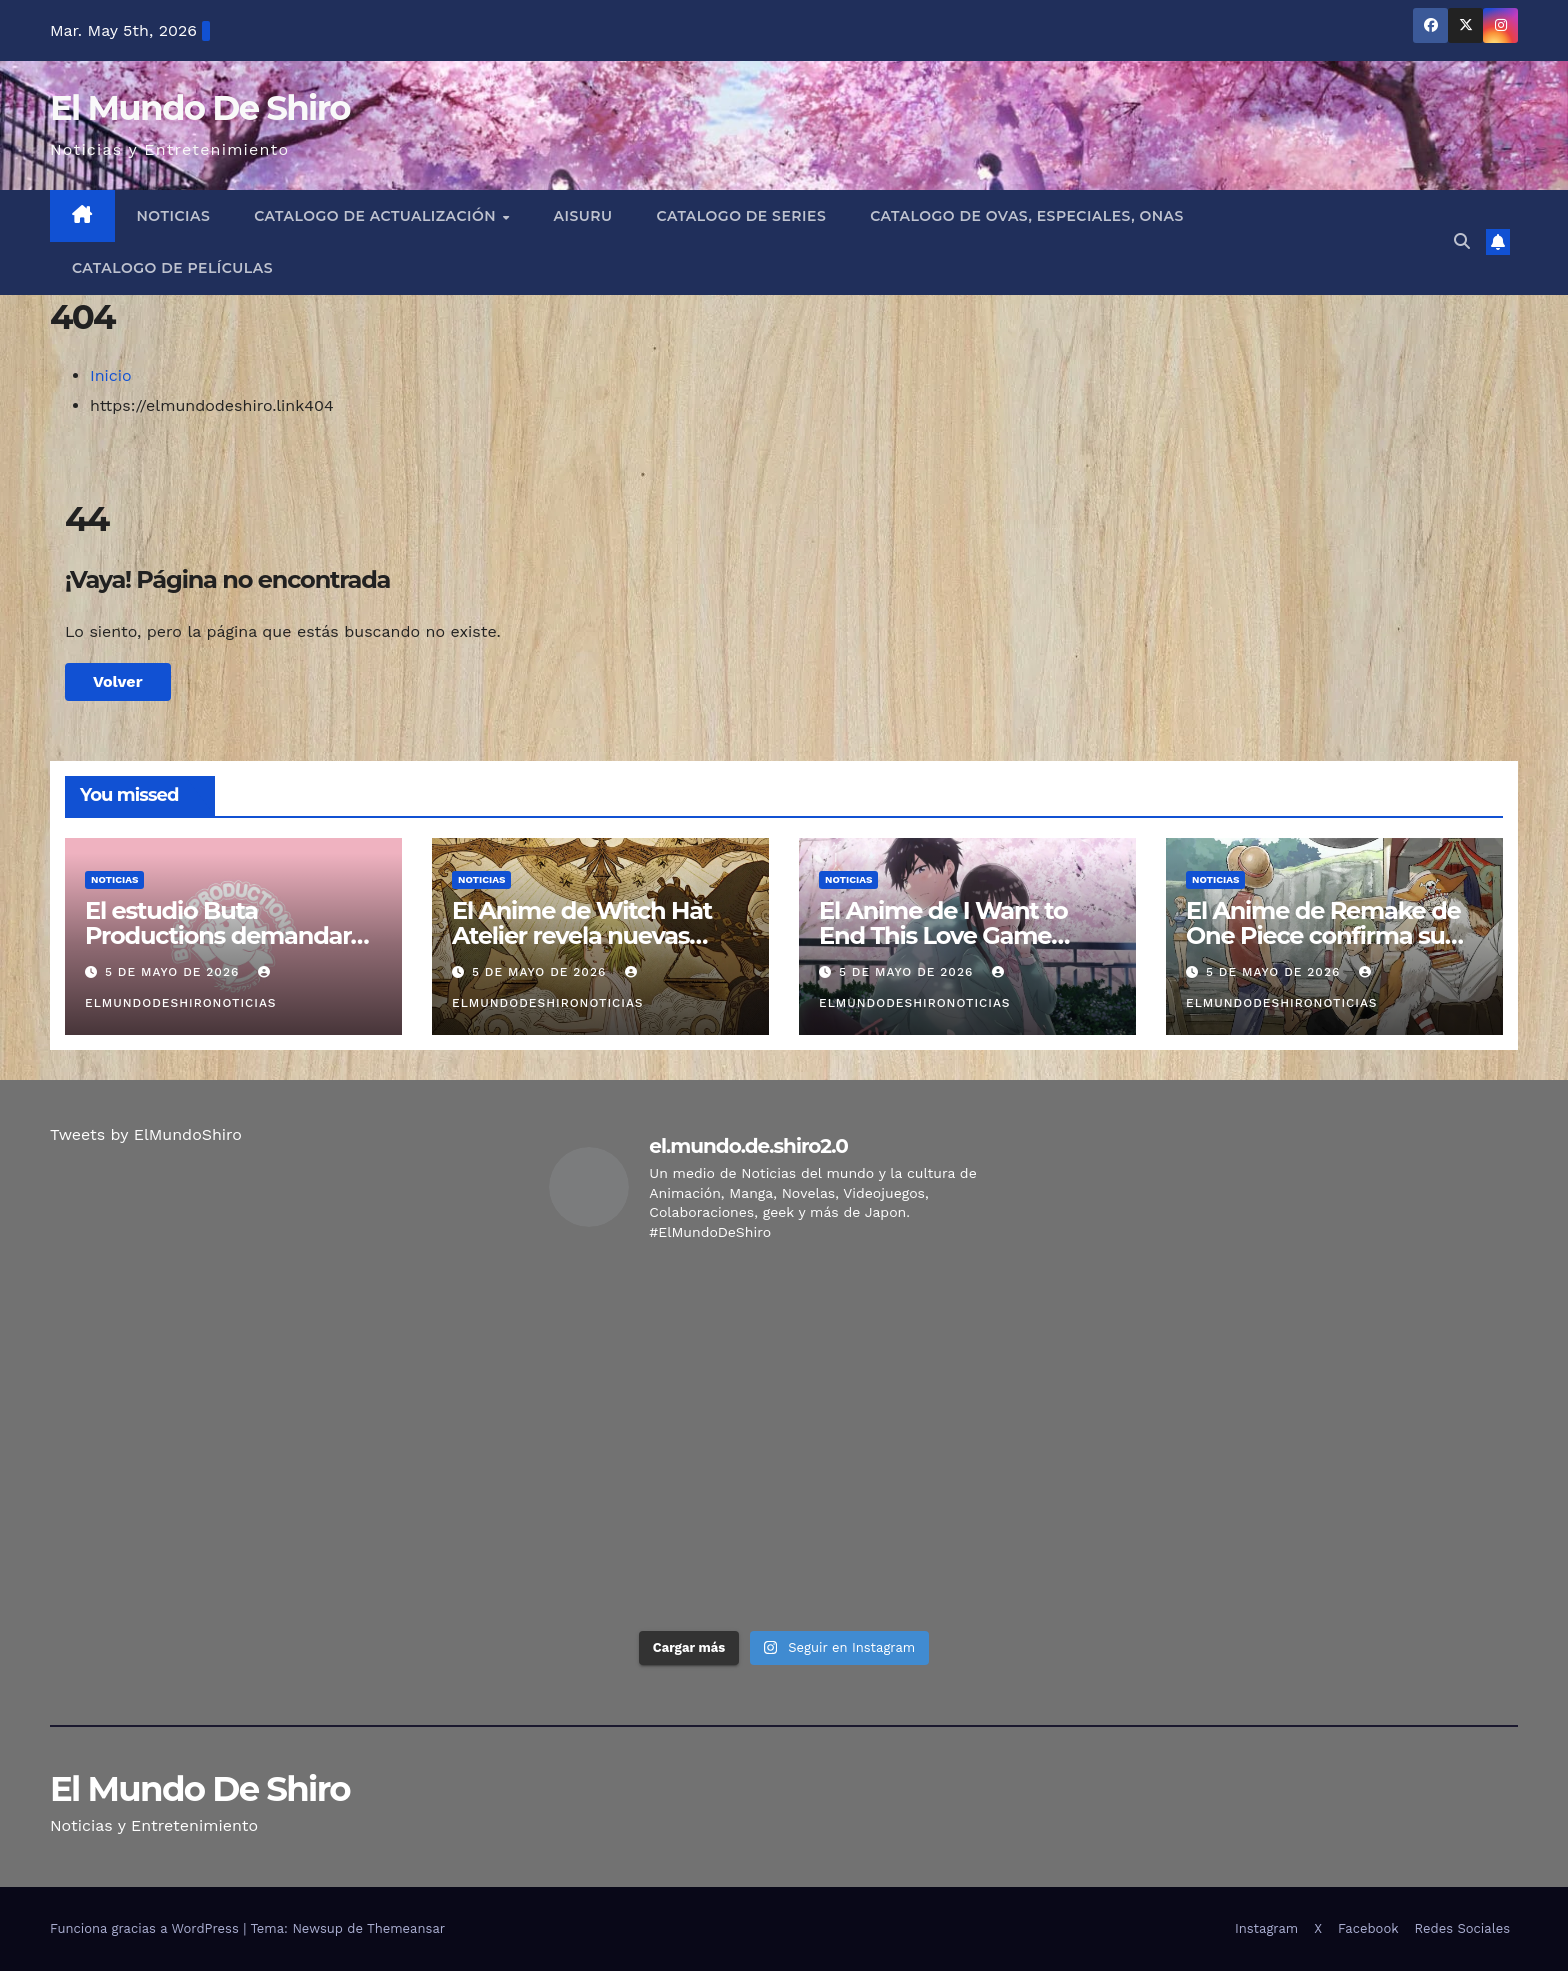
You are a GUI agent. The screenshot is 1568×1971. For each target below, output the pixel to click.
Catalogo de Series (742, 216)
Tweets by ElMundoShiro (146, 1134)
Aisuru (583, 216)
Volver (118, 681)
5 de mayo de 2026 (174, 972)
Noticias (174, 216)
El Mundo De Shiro (200, 108)
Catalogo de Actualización (377, 216)
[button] (1462, 241)
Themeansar (406, 1928)
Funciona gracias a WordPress (146, 1928)
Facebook (1368, 1928)
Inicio (111, 375)
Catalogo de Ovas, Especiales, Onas (1027, 216)
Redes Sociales (1462, 1928)
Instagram (1266, 1928)
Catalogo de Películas (172, 268)
